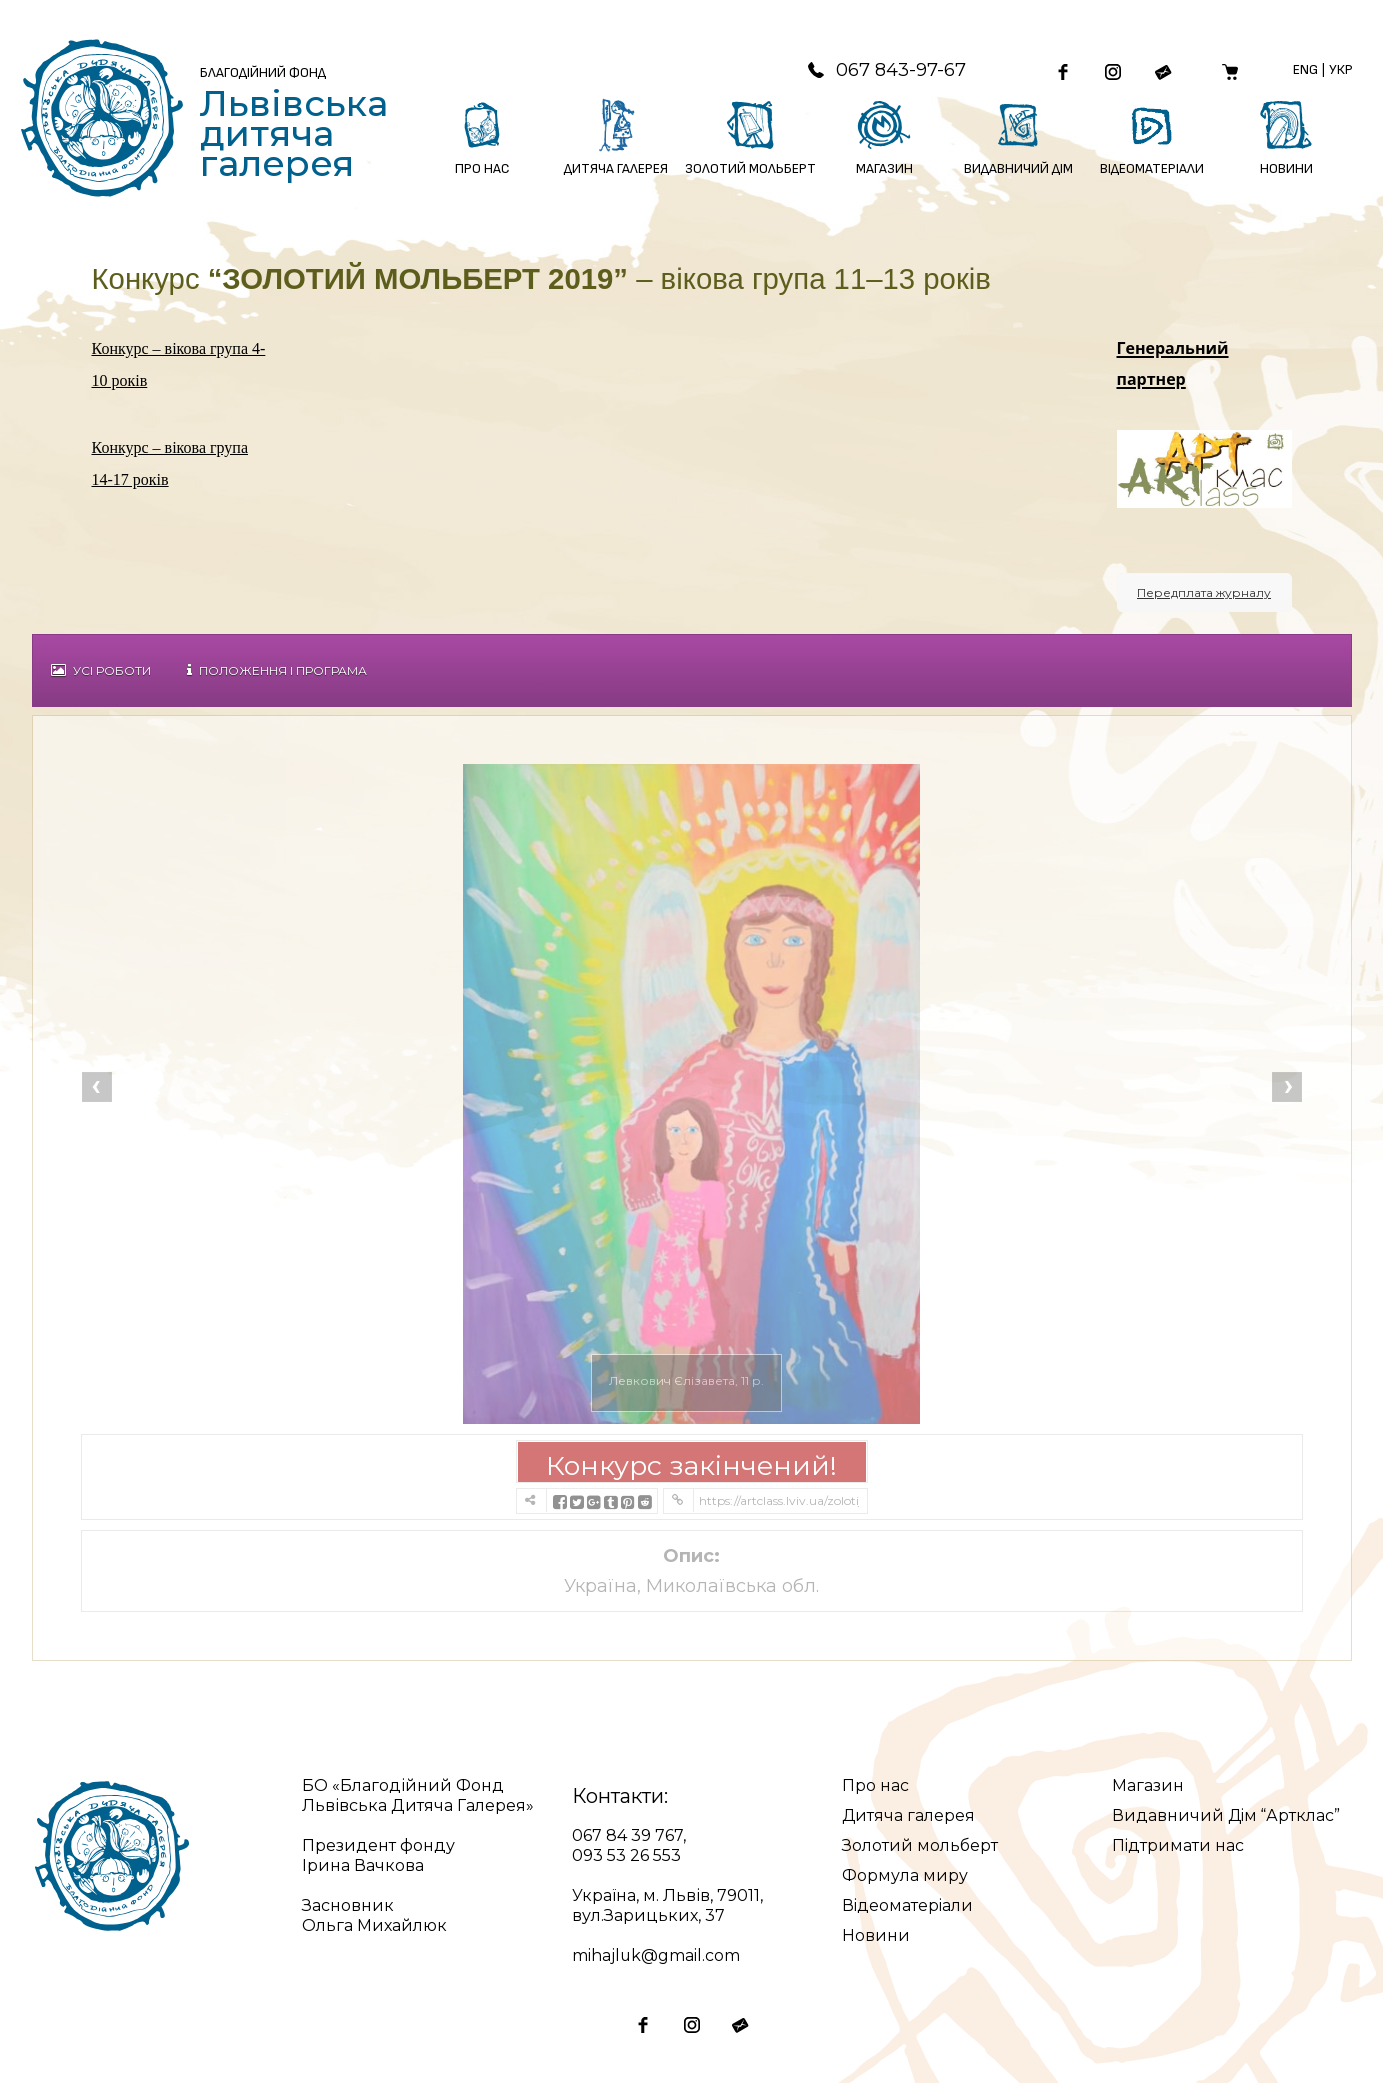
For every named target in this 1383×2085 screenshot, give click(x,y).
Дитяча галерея (909, 1817)
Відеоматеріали (908, 1907)
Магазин (1148, 1787)
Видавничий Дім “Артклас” (1227, 1817)
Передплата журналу (1204, 594)
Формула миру (905, 1877)
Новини (876, 1937)
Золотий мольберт (920, 1847)
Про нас (875, 1787)
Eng (1305, 70)
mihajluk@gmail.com (656, 1957)
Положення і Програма (277, 672)
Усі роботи (101, 672)
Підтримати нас (1178, 1847)
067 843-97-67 (883, 71)
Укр (1341, 70)
